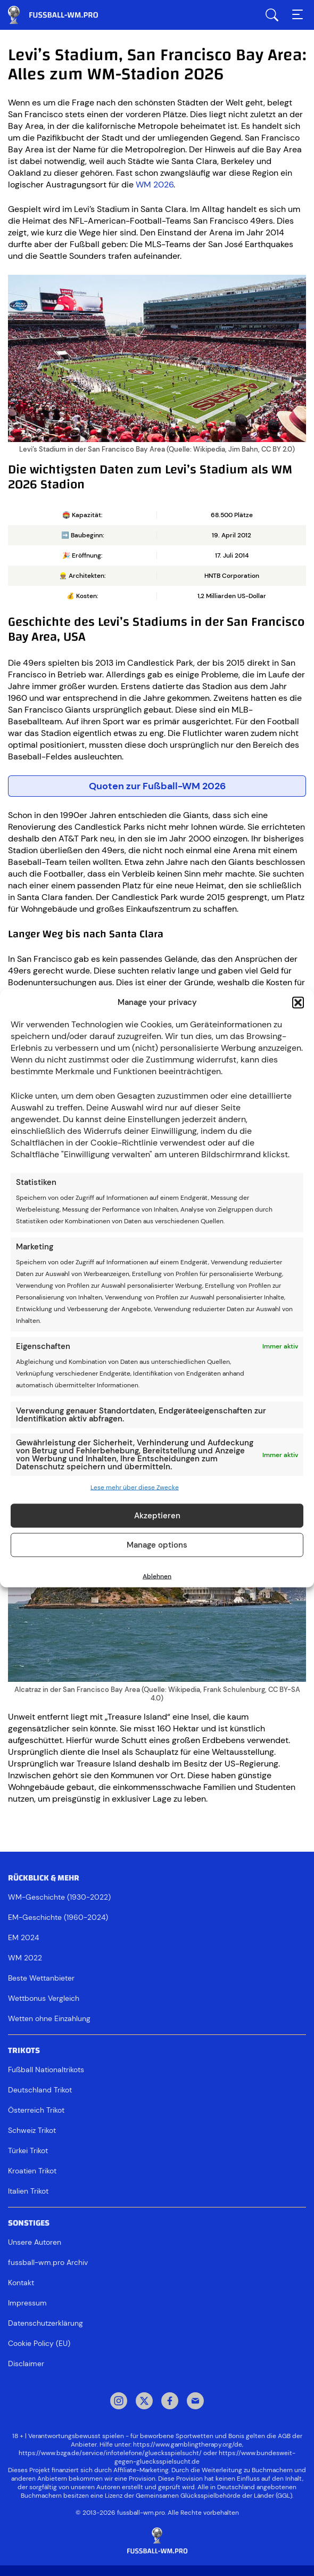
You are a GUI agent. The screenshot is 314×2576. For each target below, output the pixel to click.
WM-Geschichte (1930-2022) (59, 1897)
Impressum (27, 2303)
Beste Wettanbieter (41, 1978)
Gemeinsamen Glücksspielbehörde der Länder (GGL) (214, 2495)
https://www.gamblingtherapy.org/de (187, 2444)
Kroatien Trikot (32, 2171)
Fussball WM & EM (61, 15)
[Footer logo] (157, 2541)
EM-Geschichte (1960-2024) (58, 1917)
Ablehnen (157, 1576)
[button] (298, 1002)
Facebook (169, 2401)
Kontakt (21, 2282)
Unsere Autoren (34, 2242)
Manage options (157, 1545)
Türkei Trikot (28, 2150)
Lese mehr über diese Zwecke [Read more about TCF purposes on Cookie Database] (134, 1487)
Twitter (144, 2401)
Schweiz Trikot (32, 2130)
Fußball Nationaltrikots (46, 2069)
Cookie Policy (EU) (39, 2343)
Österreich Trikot (36, 2110)
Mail (195, 2401)
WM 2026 (154, 184)
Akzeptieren (157, 1515)
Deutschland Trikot (40, 2090)
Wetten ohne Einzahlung (49, 2018)
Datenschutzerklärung (45, 2323)
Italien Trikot (28, 2191)
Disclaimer (26, 2363)
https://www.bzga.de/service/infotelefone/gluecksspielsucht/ (110, 2453)
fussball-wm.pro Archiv (48, 2262)
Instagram (118, 2401)
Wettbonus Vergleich (43, 1998)
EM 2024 (23, 1937)
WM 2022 (25, 1957)
